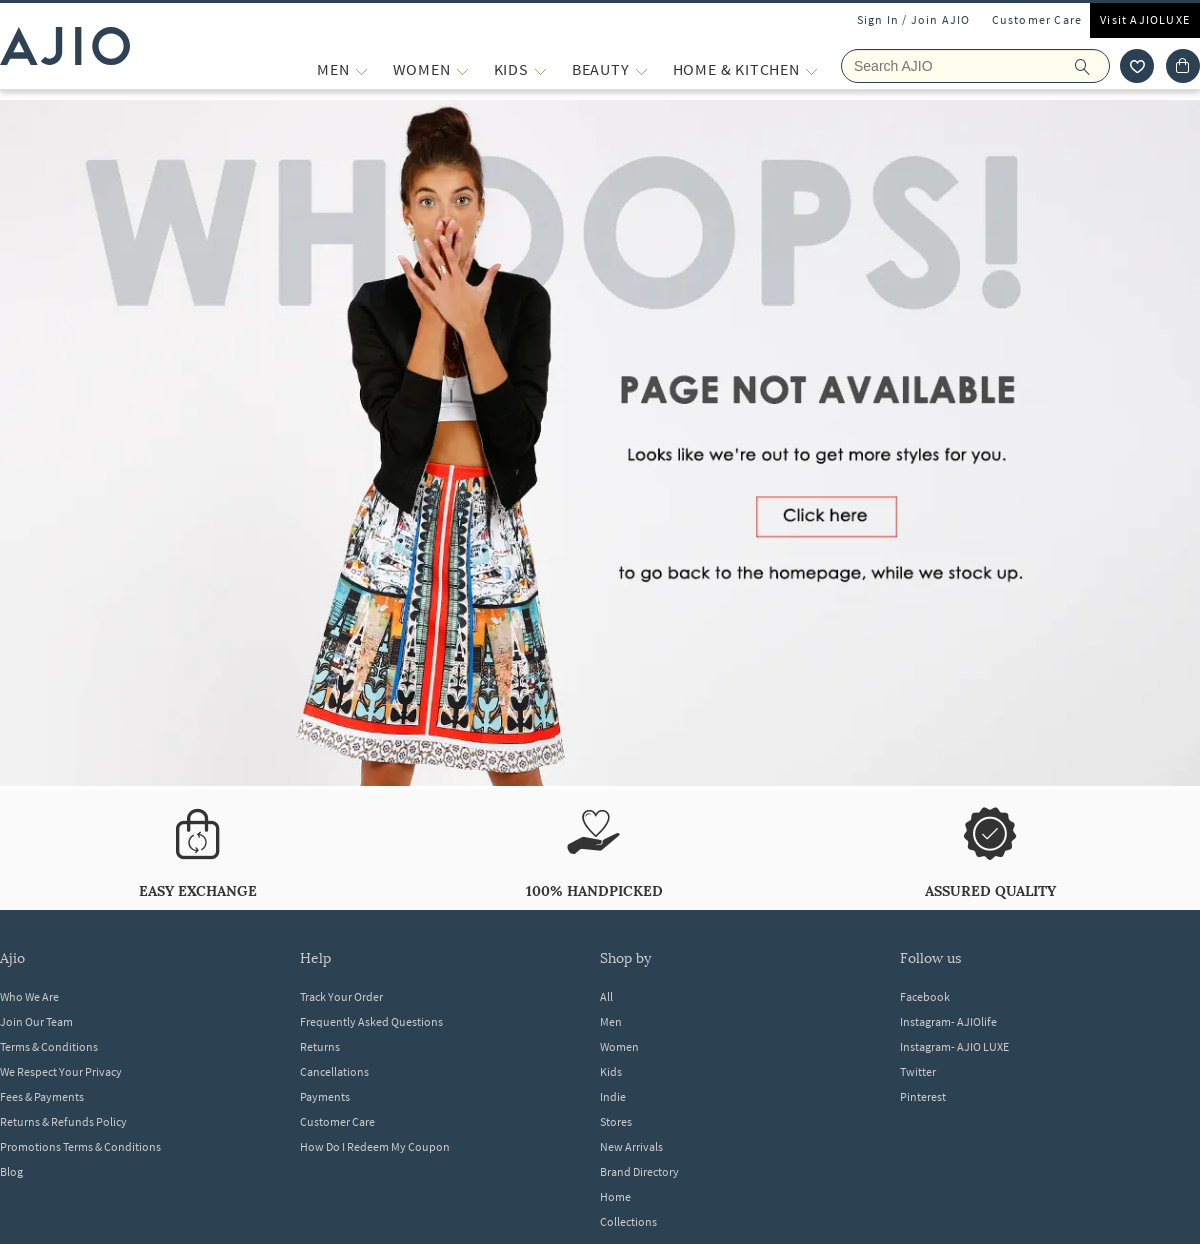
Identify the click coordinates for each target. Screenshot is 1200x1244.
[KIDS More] (540, 69)
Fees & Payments (42, 1096)
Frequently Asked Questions (371, 1021)
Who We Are (29, 996)
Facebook (925, 996)
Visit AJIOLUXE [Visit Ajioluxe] (1145, 19)
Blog (11, 1171)
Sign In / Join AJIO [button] (914, 19)
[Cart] (1183, 66)
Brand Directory (639, 1171)
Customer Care (1037, 19)
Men (611, 1021)
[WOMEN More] (462, 69)
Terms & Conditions (49, 1046)
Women (619, 1046)
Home (615, 1196)
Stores (616, 1121)
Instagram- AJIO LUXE (954, 1046)
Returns (320, 1046)
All (606, 996)
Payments (325, 1096)
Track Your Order (341, 996)
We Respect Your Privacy (61, 1071)
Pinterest (923, 1096)
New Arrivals (631, 1146)
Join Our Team (36, 1021)
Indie (613, 1096)
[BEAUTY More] (641, 69)
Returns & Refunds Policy (63, 1121)
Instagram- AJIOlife (948, 1021)
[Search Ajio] (975, 66)
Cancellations (334, 1071)
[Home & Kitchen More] (811, 69)
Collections (628, 1221)
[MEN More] (361, 69)
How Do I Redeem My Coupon (375, 1146)
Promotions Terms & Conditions (80, 1146)
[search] (1092, 66)
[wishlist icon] (1137, 66)
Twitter (918, 1071)
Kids (611, 1071)
